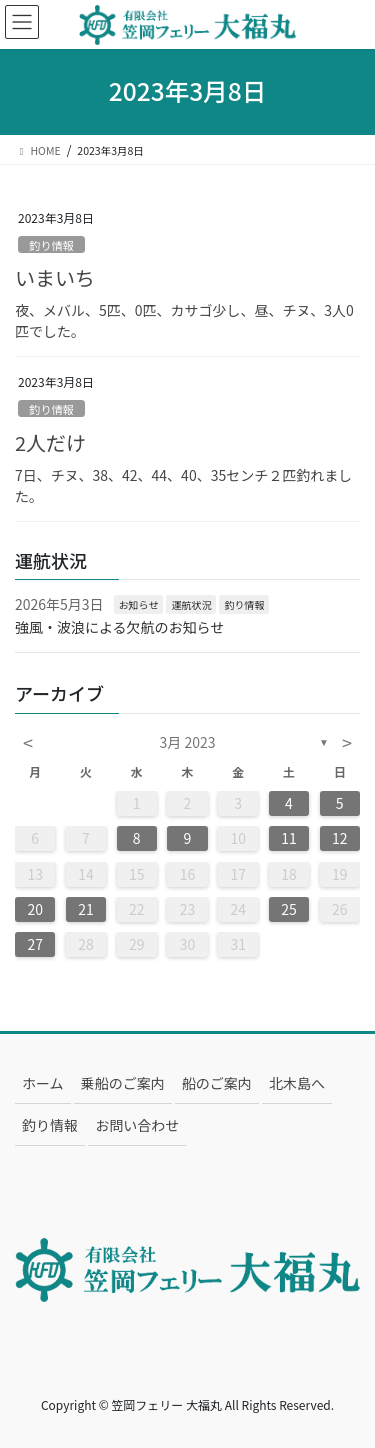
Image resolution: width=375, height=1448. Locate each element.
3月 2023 (188, 742)
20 (35, 909)
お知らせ (139, 604)
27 (35, 944)
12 (340, 838)
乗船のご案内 (123, 1083)
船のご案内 (217, 1083)
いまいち (55, 277)
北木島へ (297, 1083)
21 (86, 909)
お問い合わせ (137, 1125)
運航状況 (191, 604)
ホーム (43, 1083)
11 (289, 838)
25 (289, 909)
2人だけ (50, 442)
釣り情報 (51, 245)
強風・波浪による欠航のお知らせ (119, 627)
